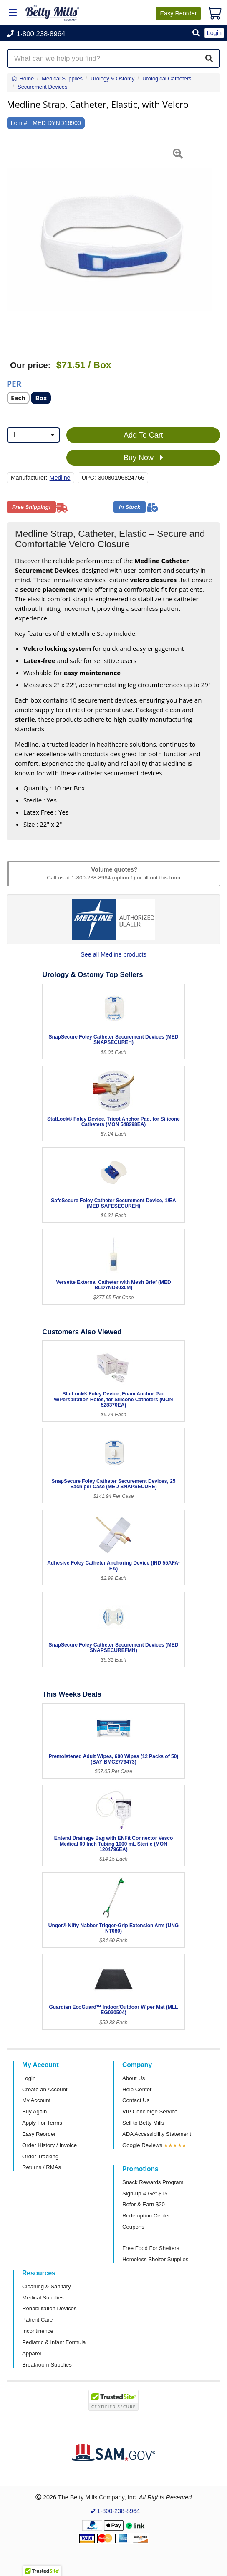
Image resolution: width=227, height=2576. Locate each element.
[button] (196, 33)
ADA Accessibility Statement (156, 2134)
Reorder (178, 13)
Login (28, 2078)
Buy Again (34, 2111)
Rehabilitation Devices (49, 2308)
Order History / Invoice (49, 2145)
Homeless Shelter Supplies (155, 2259)
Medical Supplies (43, 2297)
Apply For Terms (42, 2123)
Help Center (136, 2089)
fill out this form (161, 877)
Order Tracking (40, 2156)
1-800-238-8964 (91, 877)
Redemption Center (146, 2215)
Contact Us (135, 2100)
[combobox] (33, 435)
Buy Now (143, 457)
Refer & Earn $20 (143, 2204)
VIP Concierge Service (149, 2111)
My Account (36, 2100)
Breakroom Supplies (47, 2365)
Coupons (133, 2227)
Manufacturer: (29, 477)
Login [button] (214, 33)
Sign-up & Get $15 (145, 2193)
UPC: (89, 477)
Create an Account (45, 2089)
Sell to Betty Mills (143, 2123)
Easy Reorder (39, 2134)
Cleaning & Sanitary (46, 2286)
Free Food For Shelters (150, 2248)
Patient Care (37, 2320)
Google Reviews (142, 2145)
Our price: (30, 365)
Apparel (31, 2353)
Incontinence (37, 2331)
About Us (133, 2078)
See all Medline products (113, 954)
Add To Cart (143, 435)
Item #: (20, 123)
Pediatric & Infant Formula (54, 2342)
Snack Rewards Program (153, 2182)
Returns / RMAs (41, 2167)
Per (14, 383)
